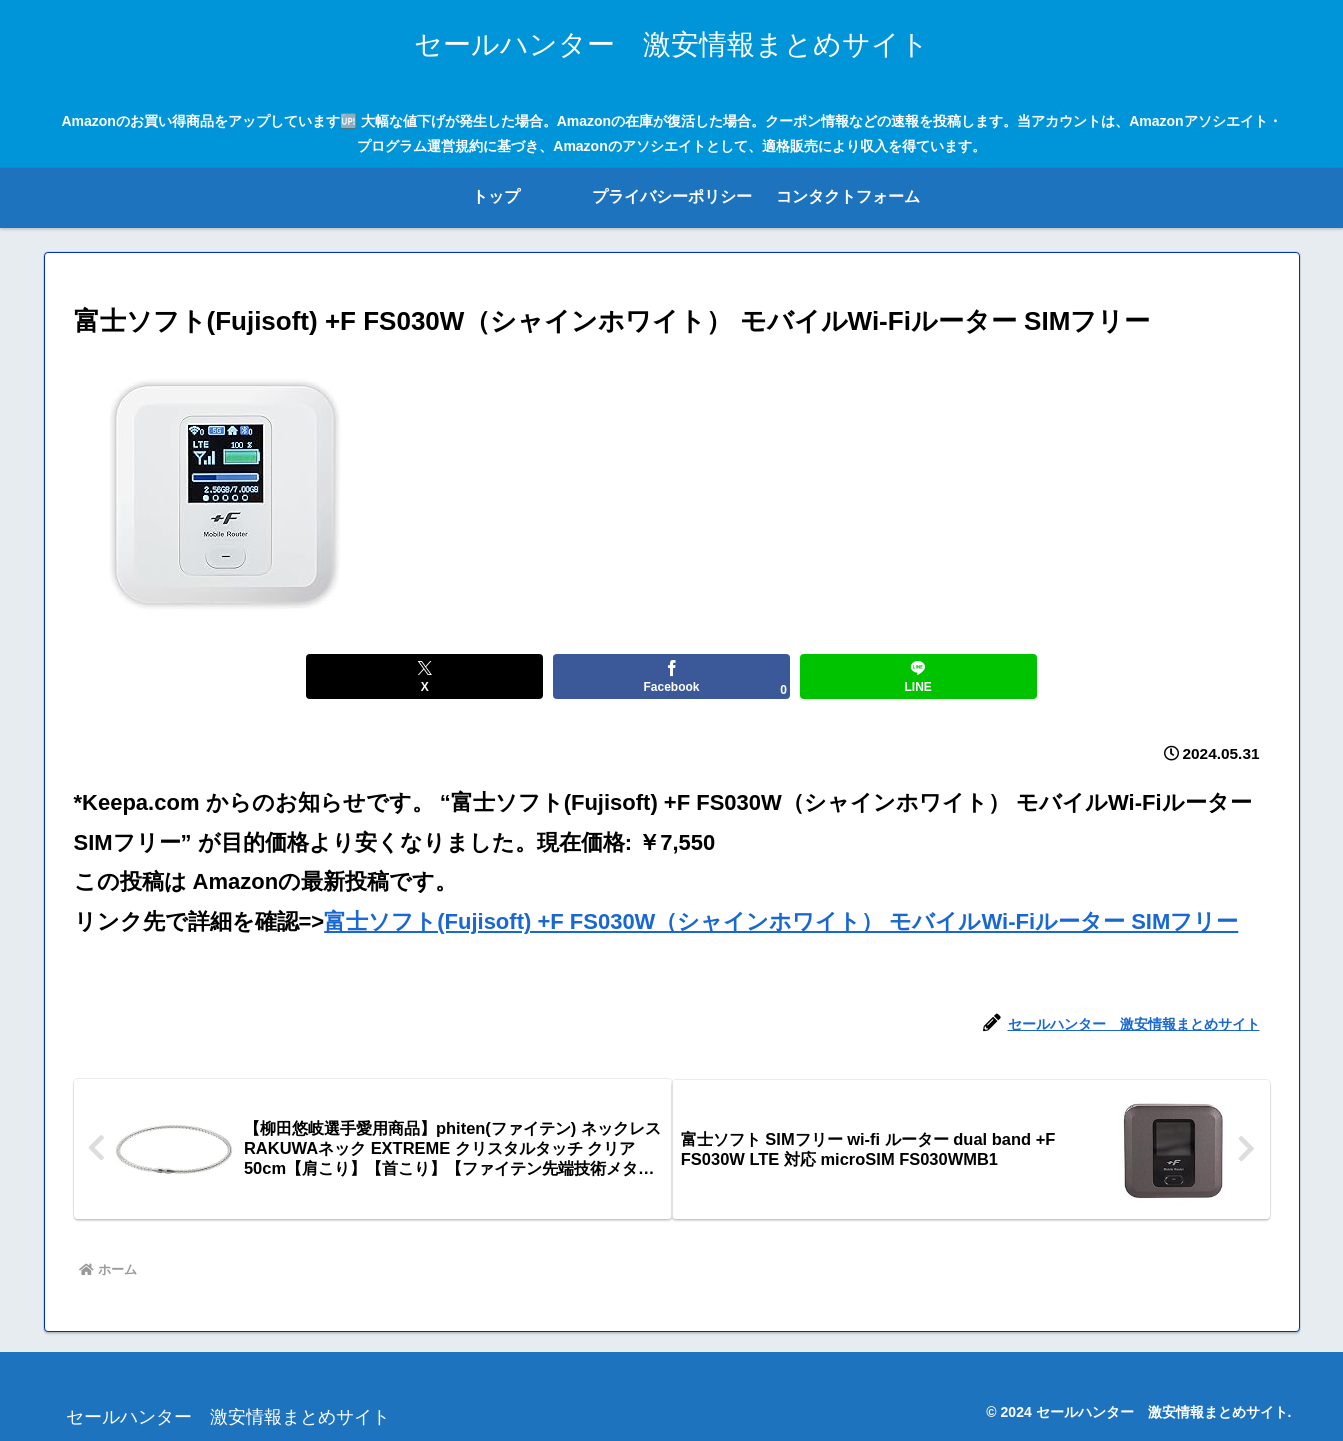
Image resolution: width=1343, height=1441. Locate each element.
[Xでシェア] (470, 676)
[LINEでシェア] (872, 676)
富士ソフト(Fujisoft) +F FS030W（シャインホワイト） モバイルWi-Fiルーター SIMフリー (781, 921)
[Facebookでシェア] (671, 676)
